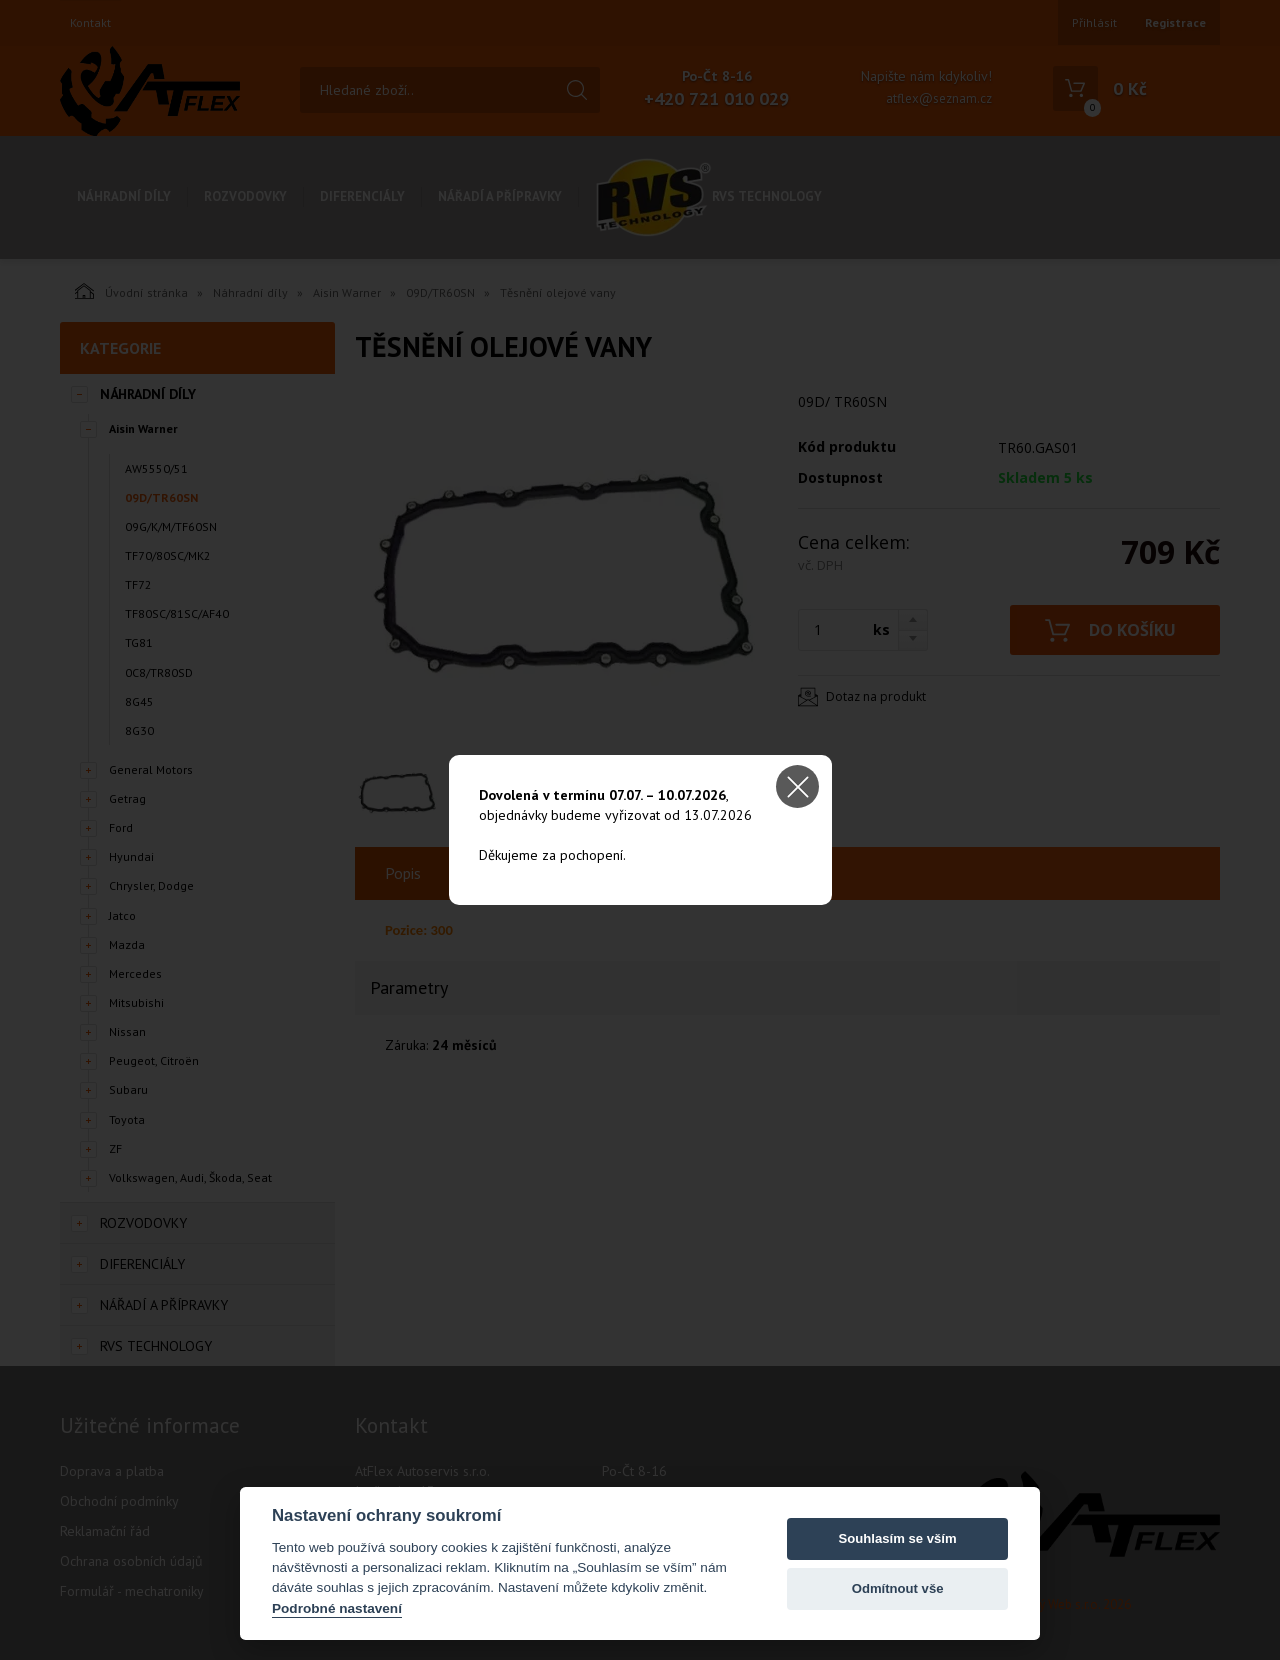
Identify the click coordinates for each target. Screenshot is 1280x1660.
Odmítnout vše (898, 1588)
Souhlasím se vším (898, 1538)
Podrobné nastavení (337, 1608)
